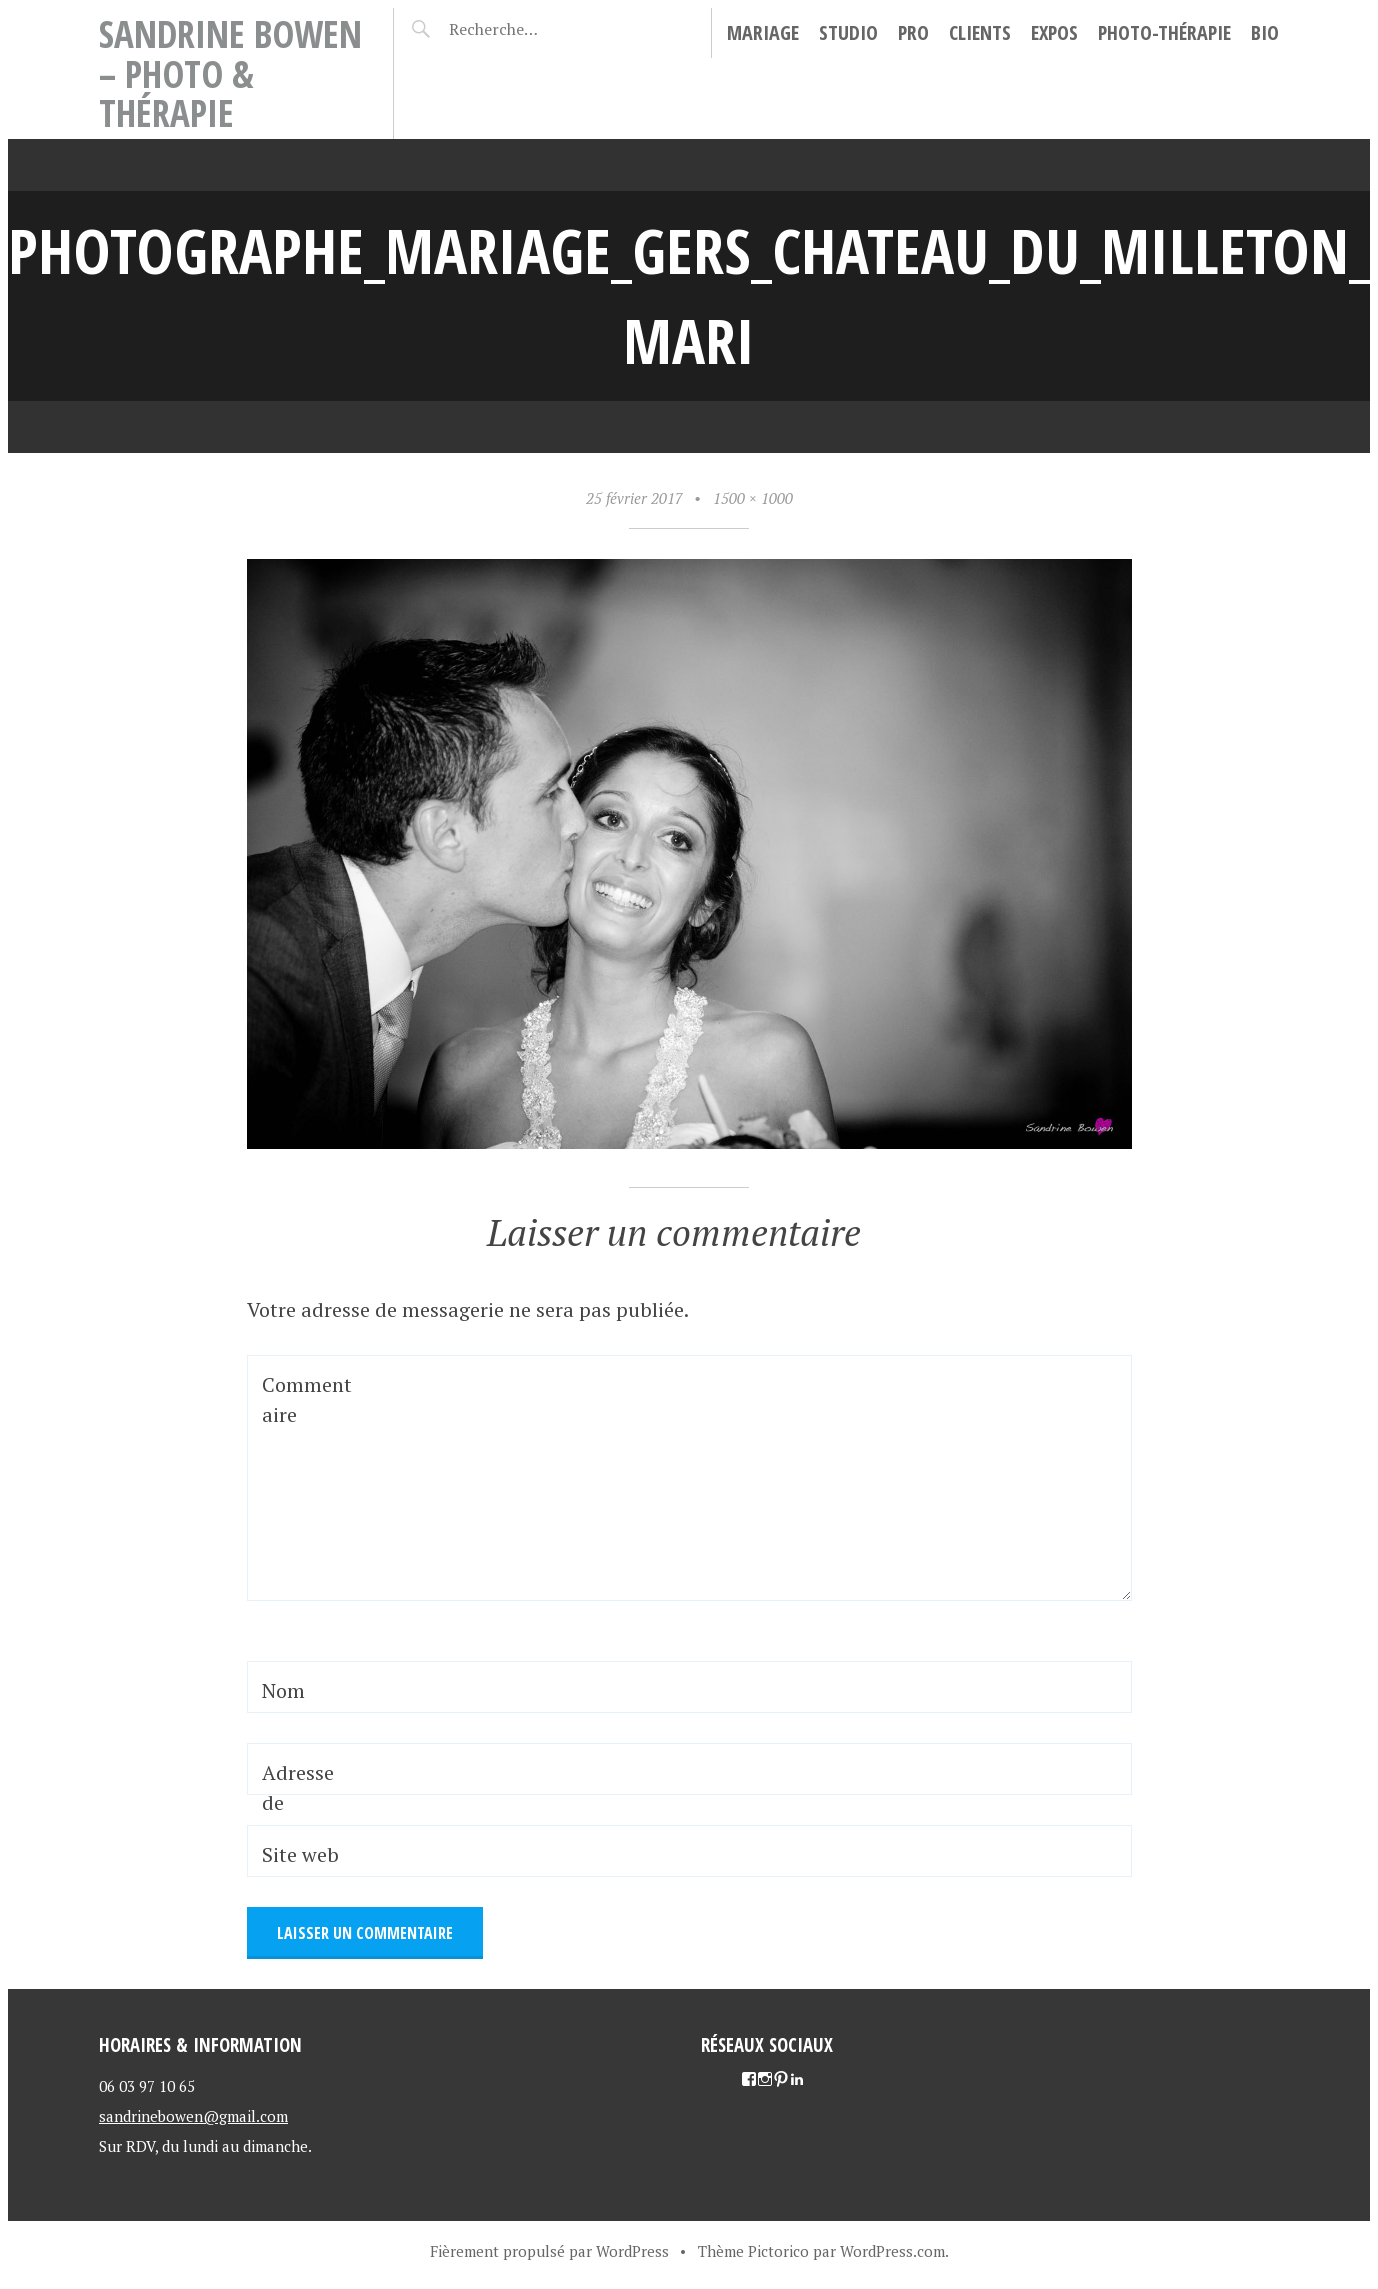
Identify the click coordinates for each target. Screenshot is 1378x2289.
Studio (848, 32)
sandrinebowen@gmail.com (193, 2116)
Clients (980, 32)
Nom (283, 1690)
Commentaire (307, 1399)
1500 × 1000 (753, 498)
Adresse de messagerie (305, 1817)
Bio (1265, 32)
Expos (1054, 32)
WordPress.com (892, 2251)
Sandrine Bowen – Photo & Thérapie (230, 73)
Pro (913, 32)
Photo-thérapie (1164, 32)
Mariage (763, 32)
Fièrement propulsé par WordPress (549, 2251)
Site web (300, 1854)
